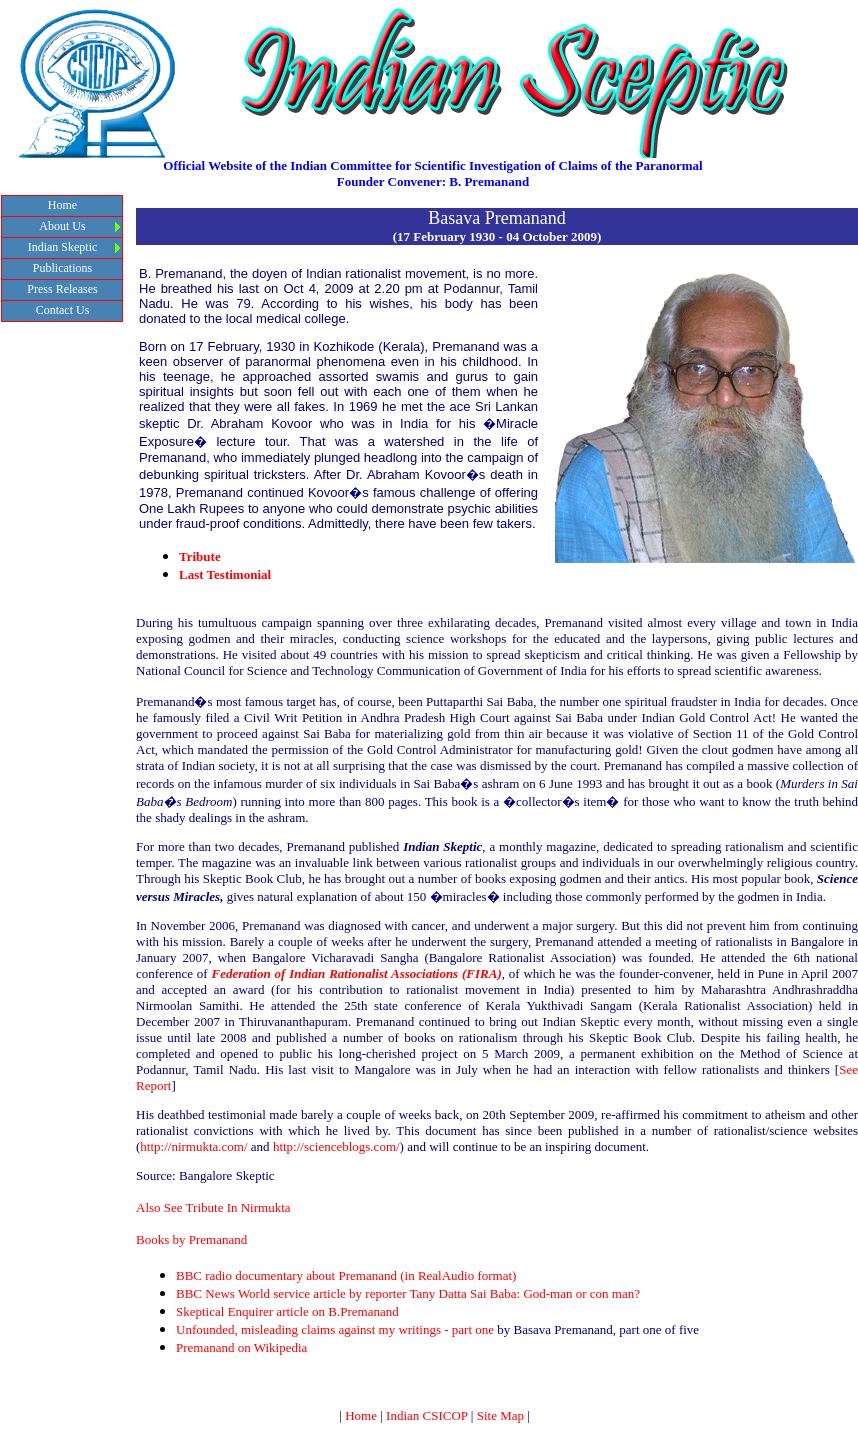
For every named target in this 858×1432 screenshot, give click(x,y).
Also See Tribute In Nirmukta (213, 1207)
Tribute (200, 556)
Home (361, 1415)
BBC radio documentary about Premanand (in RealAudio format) (346, 1275)
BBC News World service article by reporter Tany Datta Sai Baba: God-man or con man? (408, 1293)
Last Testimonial (225, 574)
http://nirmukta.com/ (193, 1146)
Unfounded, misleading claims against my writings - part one (335, 1329)
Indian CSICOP (427, 1415)
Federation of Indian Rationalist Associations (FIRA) (356, 973)
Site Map (500, 1415)
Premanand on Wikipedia (241, 1347)
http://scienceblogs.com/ (336, 1146)
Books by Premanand (191, 1239)
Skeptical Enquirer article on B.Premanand (287, 1311)
